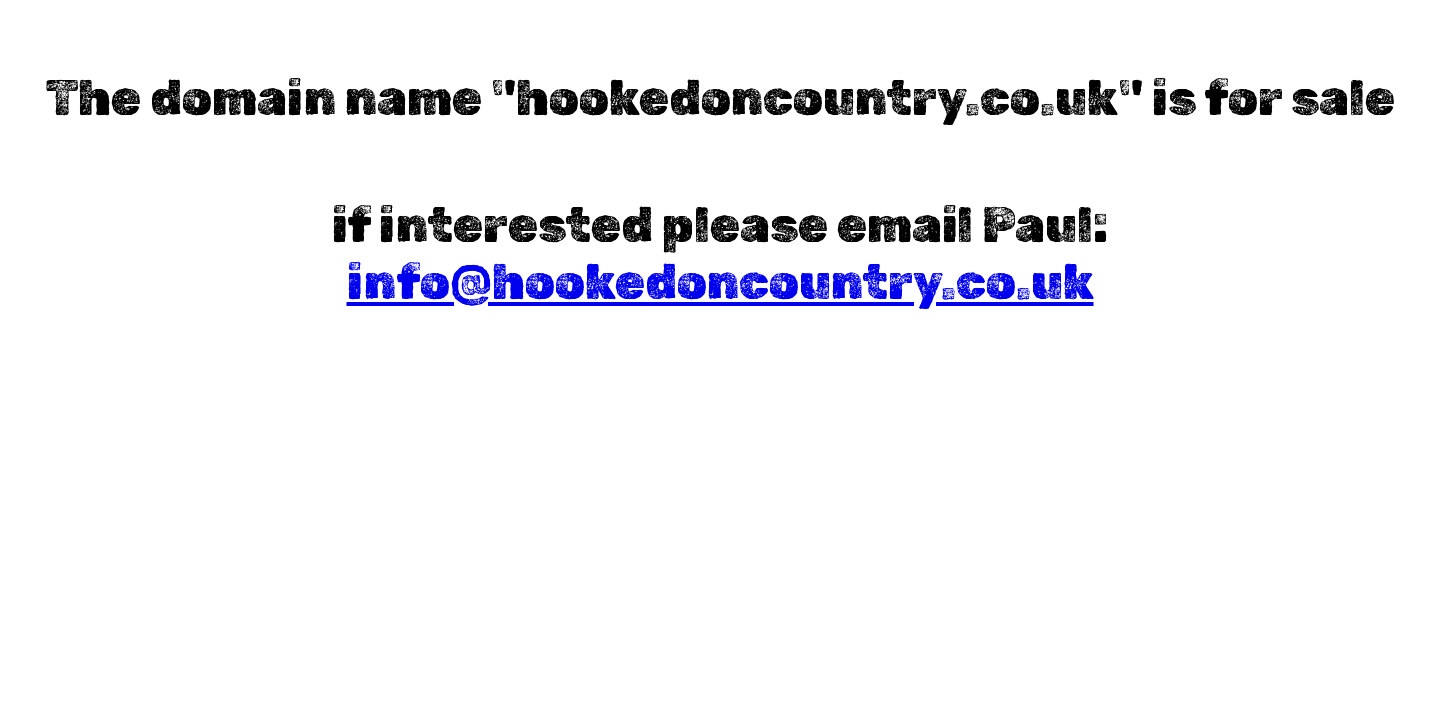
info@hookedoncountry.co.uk (720, 282)
